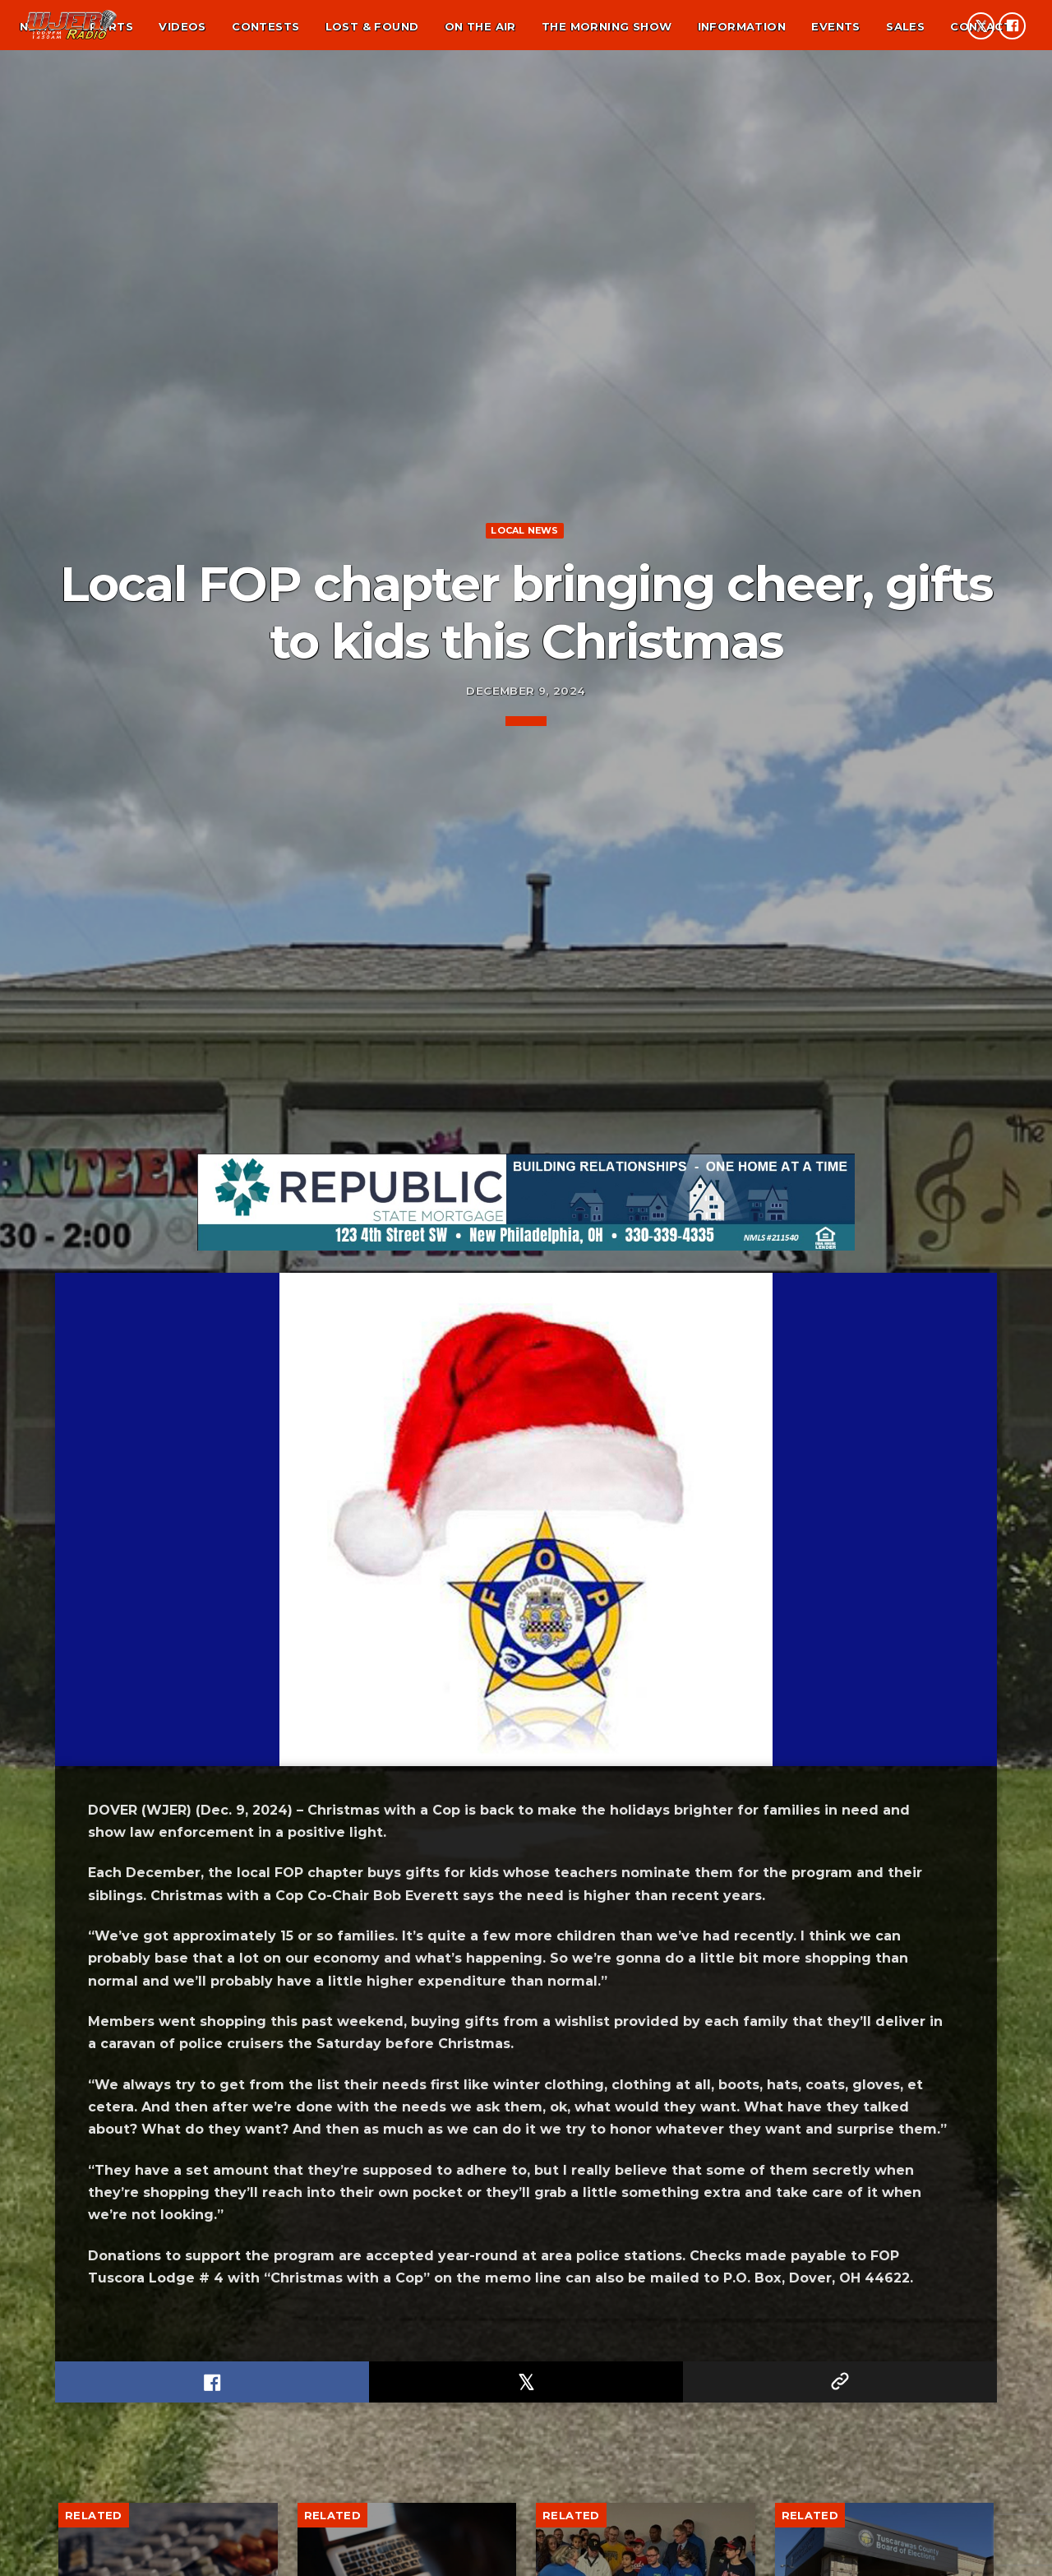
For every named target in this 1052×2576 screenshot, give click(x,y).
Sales (905, 26)
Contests (265, 26)
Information (742, 26)
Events (835, 26)
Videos (182, 26)
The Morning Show (606, 26)
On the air (480, 26)
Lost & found (372, 26)
